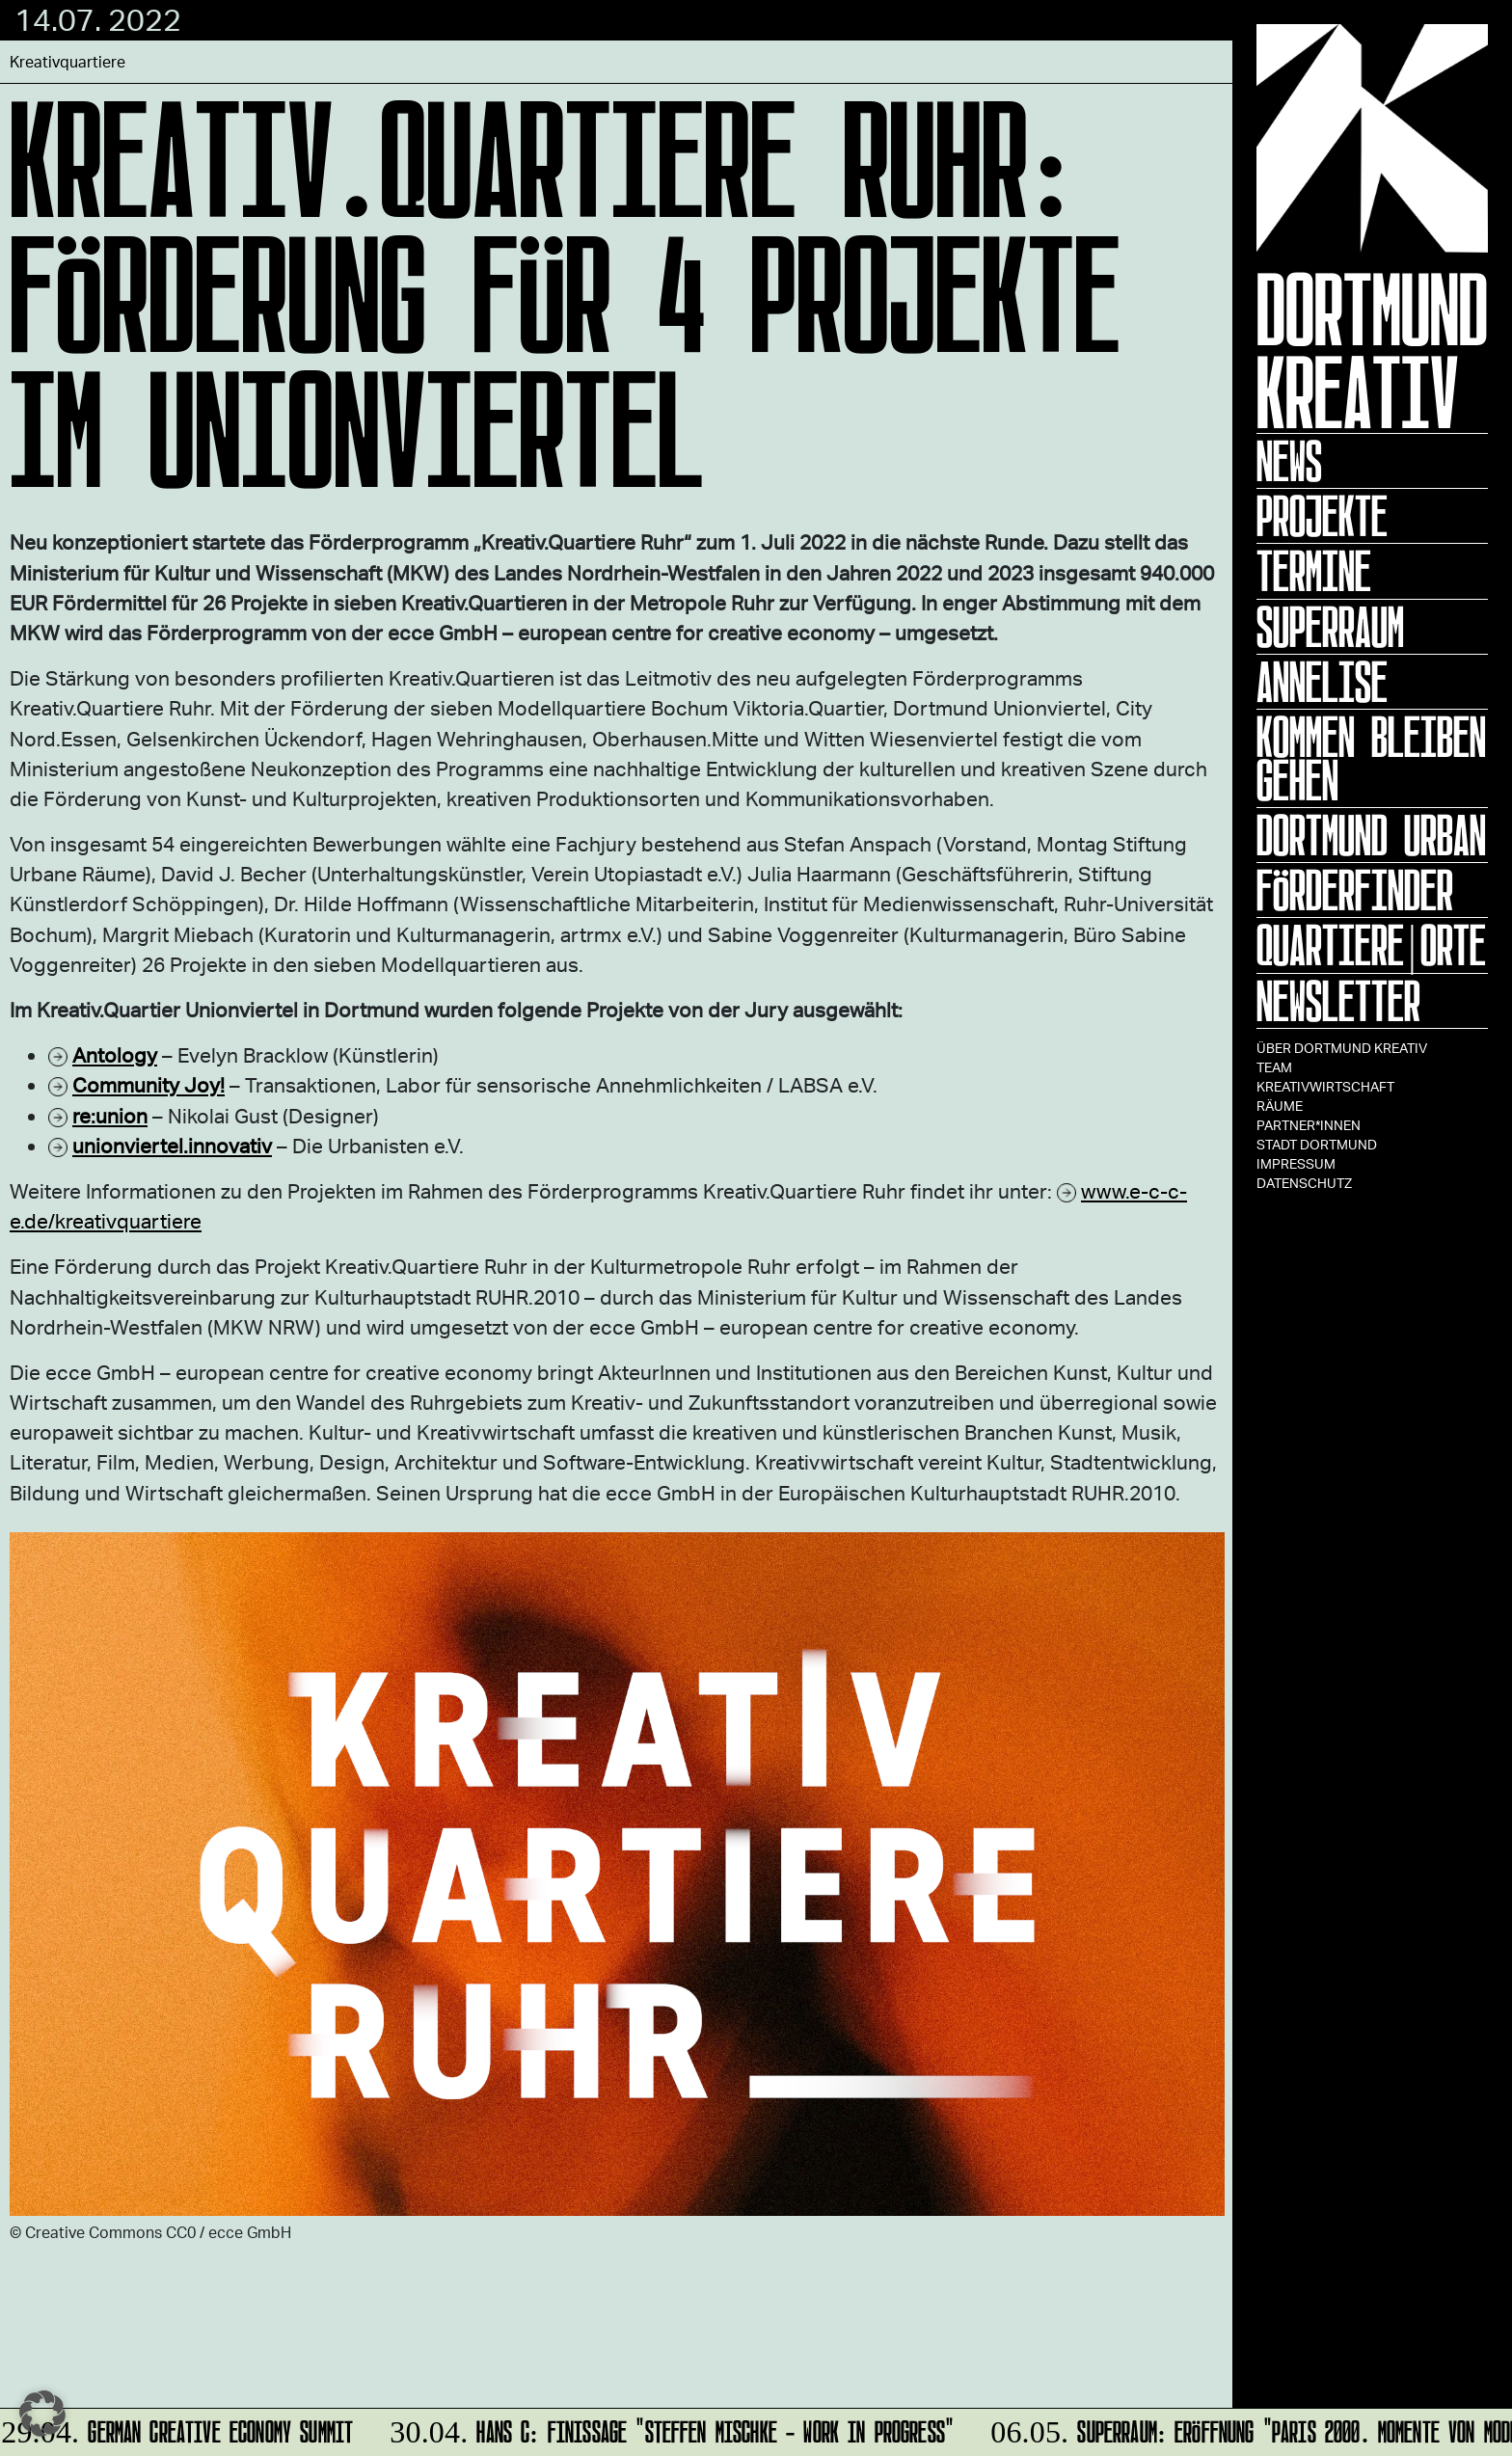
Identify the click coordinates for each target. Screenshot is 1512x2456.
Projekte (1322, 516)
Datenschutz (1304, 1182)
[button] (42, 2413)
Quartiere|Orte (1371, 945)
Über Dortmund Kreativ (1341, 1047)
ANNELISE (1322, 682)
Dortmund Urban (1371, 835)
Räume (1279, 1105)
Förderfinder (1354, 890)
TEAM (1274, 1067)
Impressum (1296, 1163)
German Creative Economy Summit (179, 2428)
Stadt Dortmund (1316, 1144)
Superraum (1330, 627)
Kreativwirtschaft (1325, 1086)
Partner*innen (1308, 1125)
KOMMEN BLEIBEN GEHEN (1371, 758)
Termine (1313, 571)
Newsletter (1338, 1001)
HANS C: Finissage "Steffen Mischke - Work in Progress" (669, 2428)
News (1289, 461)
